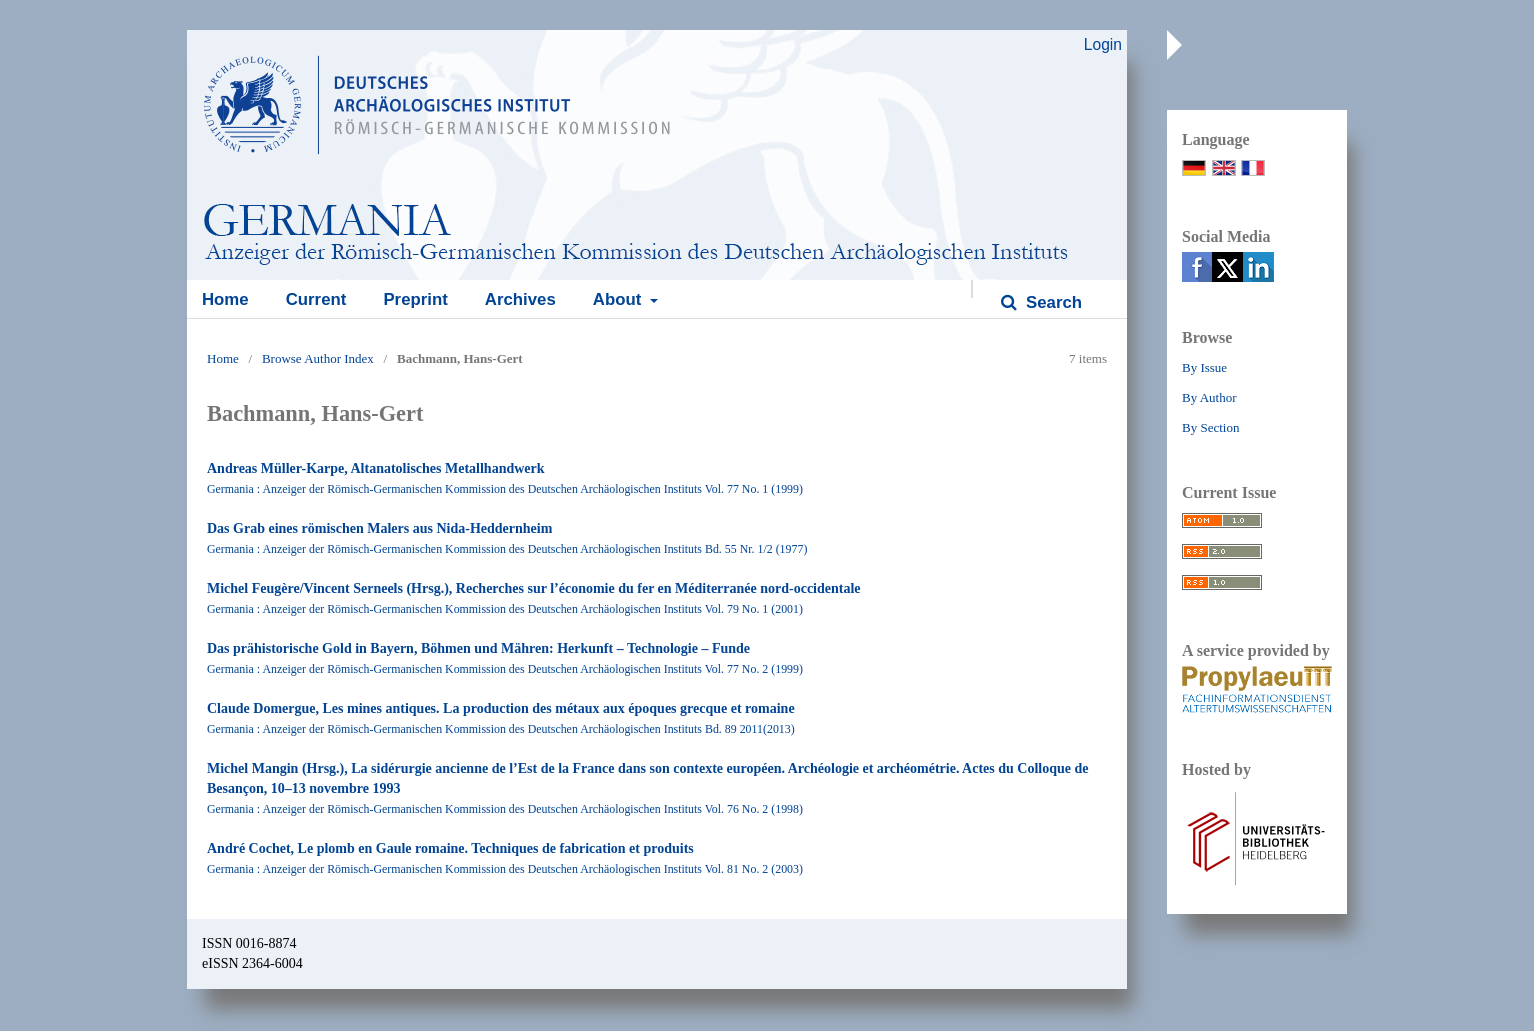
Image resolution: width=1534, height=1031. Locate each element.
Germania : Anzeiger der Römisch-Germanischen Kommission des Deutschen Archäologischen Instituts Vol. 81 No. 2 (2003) (505, 869)
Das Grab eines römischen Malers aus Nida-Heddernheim (379, 528)
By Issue (1204, 367)
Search (1051, 302)
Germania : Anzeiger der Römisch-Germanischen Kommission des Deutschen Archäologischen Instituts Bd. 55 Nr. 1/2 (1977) (507, 549)
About (619, 299)
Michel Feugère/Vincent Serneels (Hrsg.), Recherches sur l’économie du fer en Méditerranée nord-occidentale (534, 588)
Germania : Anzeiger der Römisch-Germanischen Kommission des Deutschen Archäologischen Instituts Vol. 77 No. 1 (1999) (505, 489)
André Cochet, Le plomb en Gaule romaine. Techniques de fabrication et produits (450, 848)
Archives (520, 299)
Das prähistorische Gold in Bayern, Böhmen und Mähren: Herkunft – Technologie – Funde (478, 648)
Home (225, 299)
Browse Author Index (318, 358)
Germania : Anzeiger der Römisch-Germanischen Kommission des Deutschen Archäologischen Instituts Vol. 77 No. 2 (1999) (505, 669)
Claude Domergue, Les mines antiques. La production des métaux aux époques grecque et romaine (501, 708)
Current (316, 299)
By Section (1210, 427)
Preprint (415, 299)
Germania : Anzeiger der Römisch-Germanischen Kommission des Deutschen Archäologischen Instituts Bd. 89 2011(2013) (501, 729)
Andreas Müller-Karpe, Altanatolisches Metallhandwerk (376, 468)
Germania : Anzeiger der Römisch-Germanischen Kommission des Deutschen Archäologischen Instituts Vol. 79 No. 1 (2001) (505, 609)
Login (1103, 44)
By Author (1209, 397)
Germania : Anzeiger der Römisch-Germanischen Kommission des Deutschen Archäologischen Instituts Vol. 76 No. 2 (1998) (505, 809)
